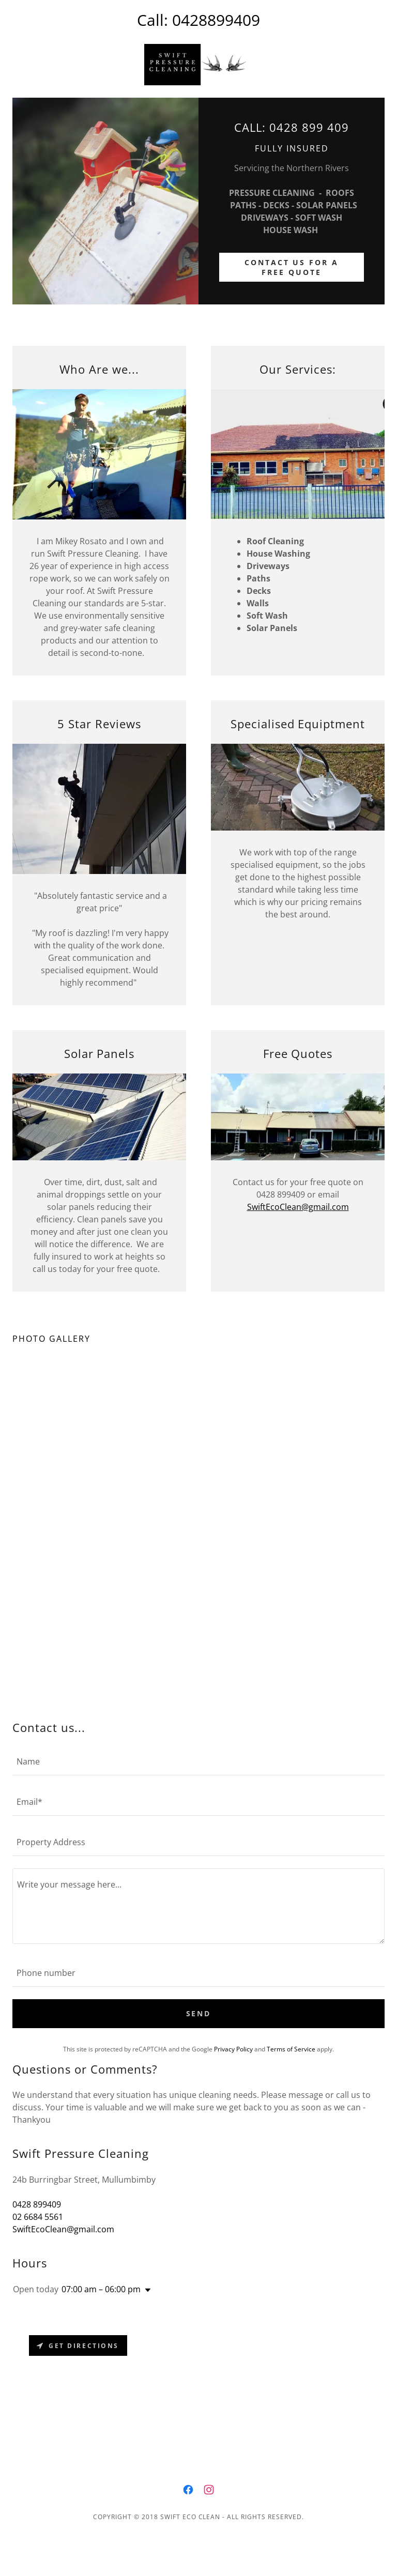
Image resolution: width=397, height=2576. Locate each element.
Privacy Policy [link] (233, 2049)
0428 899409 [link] (36, 2204)
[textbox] (198, 1761)
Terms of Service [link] (291, 2049)
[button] (146, 2290)
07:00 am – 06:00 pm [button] (101, 2289)
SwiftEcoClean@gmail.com (298, 1207)
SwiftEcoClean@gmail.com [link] (63, 2229)
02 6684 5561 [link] (37, 2216)
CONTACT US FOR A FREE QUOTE (292, 267)
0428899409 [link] (216, 19)
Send (198, 2013)
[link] (198, 64)
